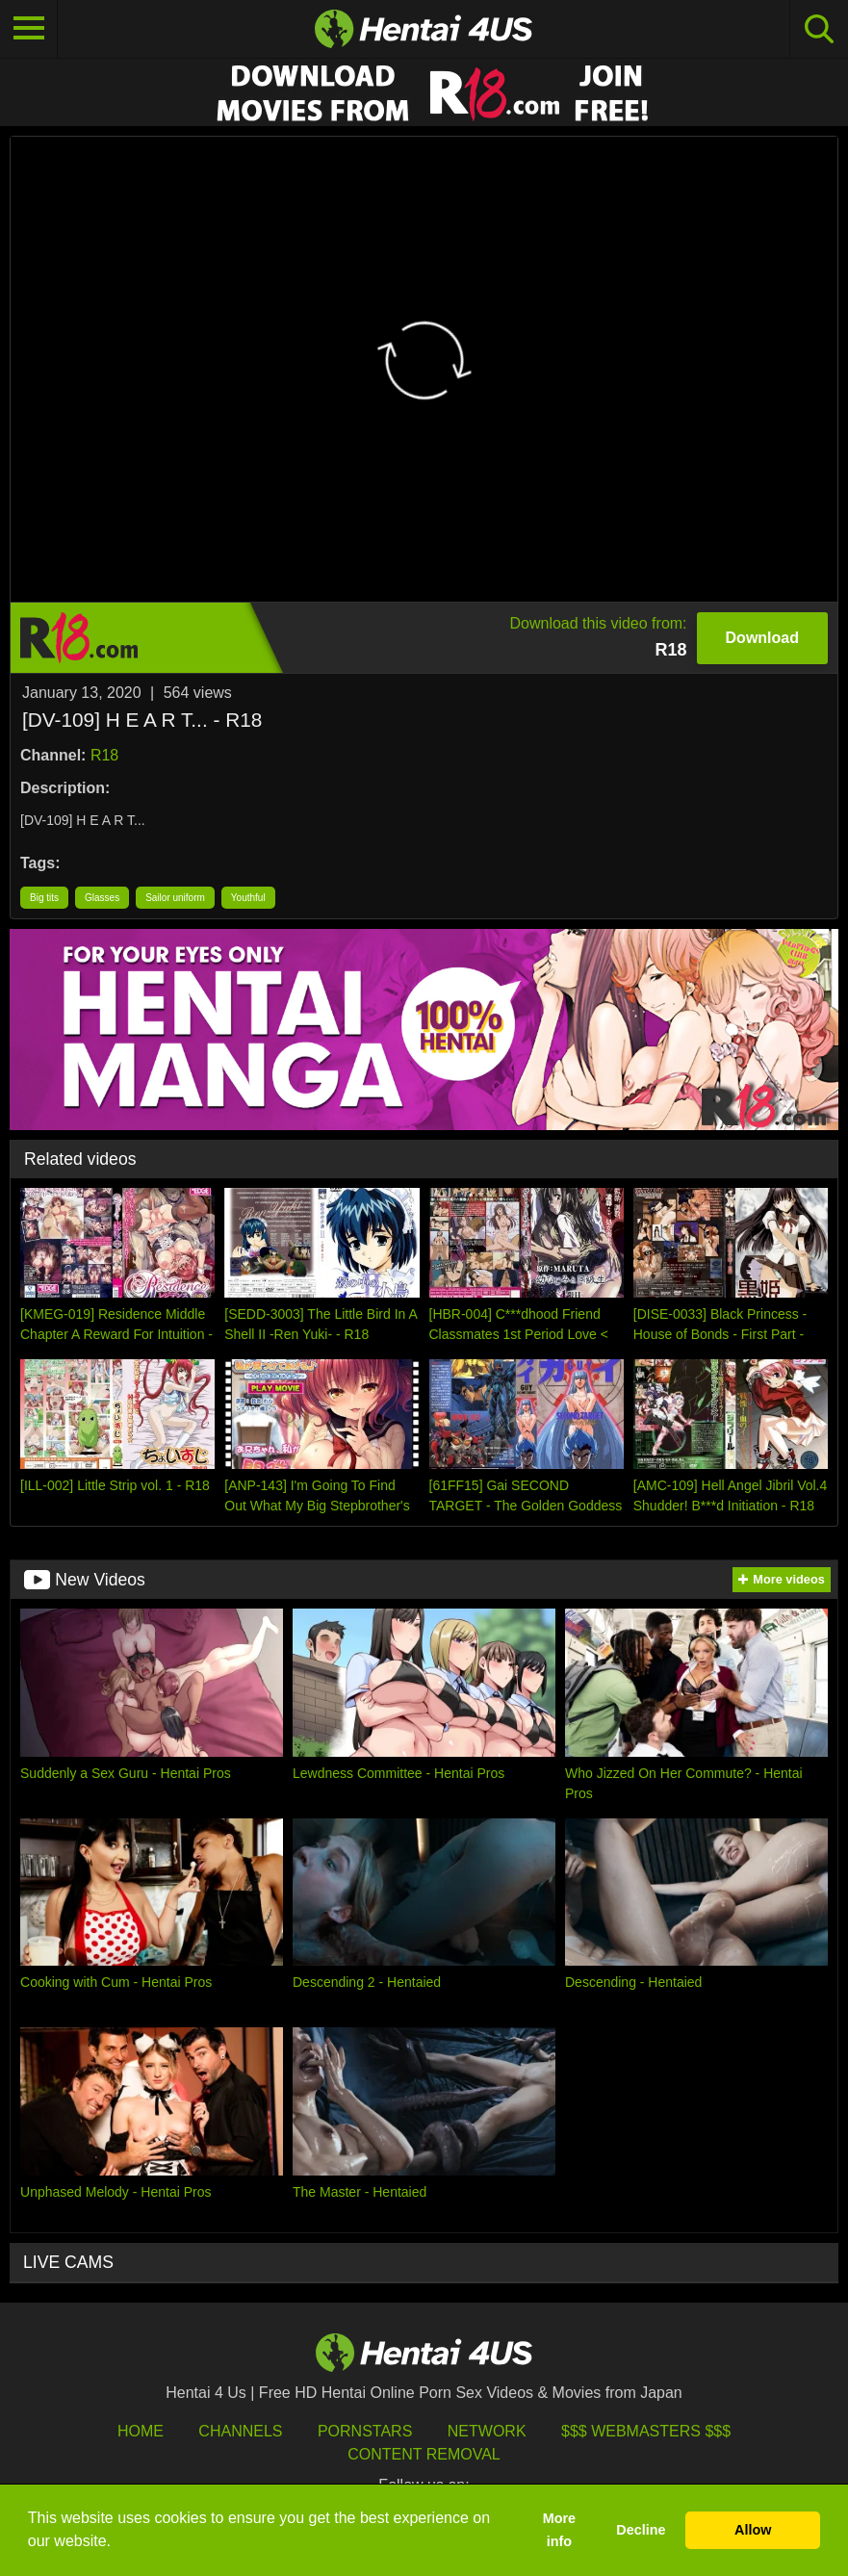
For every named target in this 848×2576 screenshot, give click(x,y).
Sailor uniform (175, 897)
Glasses (102, 897)
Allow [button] (752, 2529)
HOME (140, 2431)
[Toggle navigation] (29, 29)
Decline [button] (640, 2529)
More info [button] (559, 2530)
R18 (104, 755)
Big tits (44, 897)
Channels (240, 2431)
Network (487, 2431)
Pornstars (365, 2431)
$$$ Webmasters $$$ (646, 2431)
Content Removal (424, 2454)
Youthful (248, 897)
